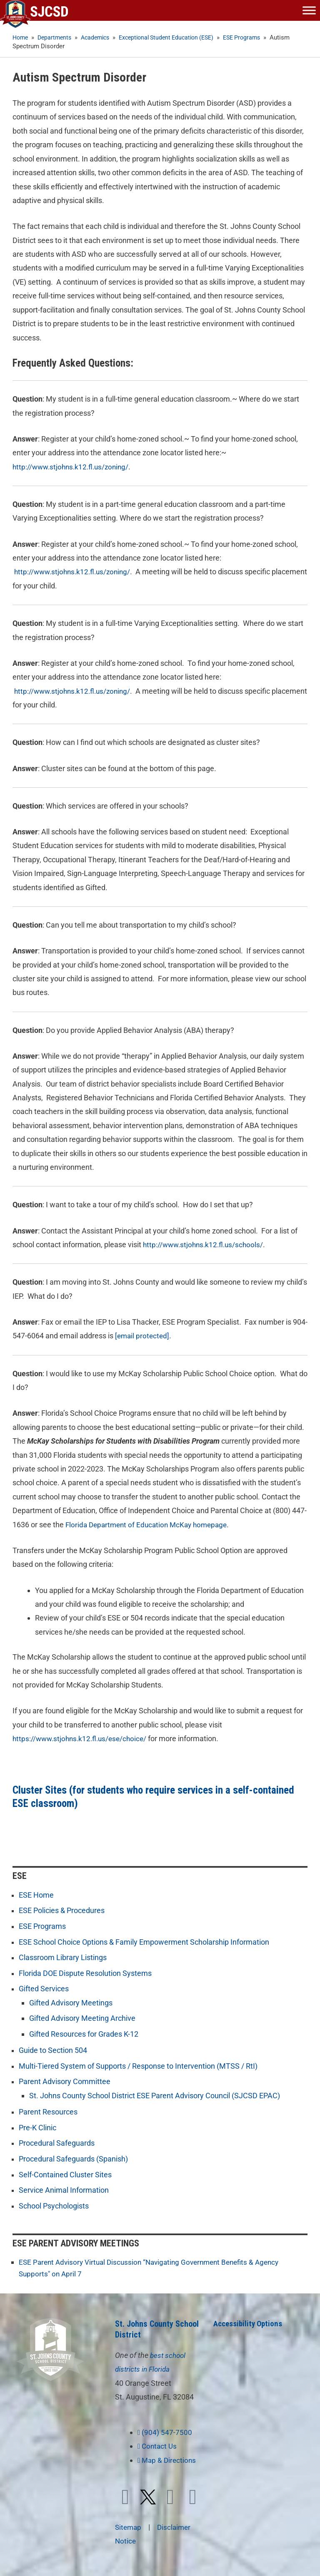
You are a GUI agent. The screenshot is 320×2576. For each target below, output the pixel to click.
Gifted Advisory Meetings (70, 2002)
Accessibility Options (250, 2322)
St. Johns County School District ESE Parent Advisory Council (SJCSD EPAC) (154, 2094)
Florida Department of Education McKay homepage (150, 1524)
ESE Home (36, 1894)
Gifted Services (44, 1988)
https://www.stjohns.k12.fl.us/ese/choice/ (82, 1738)
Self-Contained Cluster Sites (65, 2173)
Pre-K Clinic (37, 2126)
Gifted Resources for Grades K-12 (83, 2033)
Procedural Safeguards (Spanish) (73, 2158)
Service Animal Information (64, 2189)
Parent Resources (48, 2111)
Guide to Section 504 (53, 2049)
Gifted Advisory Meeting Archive (82, 2017)
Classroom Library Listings (63, 1957)
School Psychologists (54, 2204)
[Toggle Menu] (309, 10)
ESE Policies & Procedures (62, 1910)
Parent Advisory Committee (64, 2081)
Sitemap (129, 2525)
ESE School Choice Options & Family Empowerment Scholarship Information (144, 1941)
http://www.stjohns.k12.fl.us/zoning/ (73, 466)
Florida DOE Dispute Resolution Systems (85, 1972)
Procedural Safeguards (57, 2142)
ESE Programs (42, 1925)
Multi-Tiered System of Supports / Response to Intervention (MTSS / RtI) (138, 2065)
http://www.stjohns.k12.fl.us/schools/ (205, 1244)
